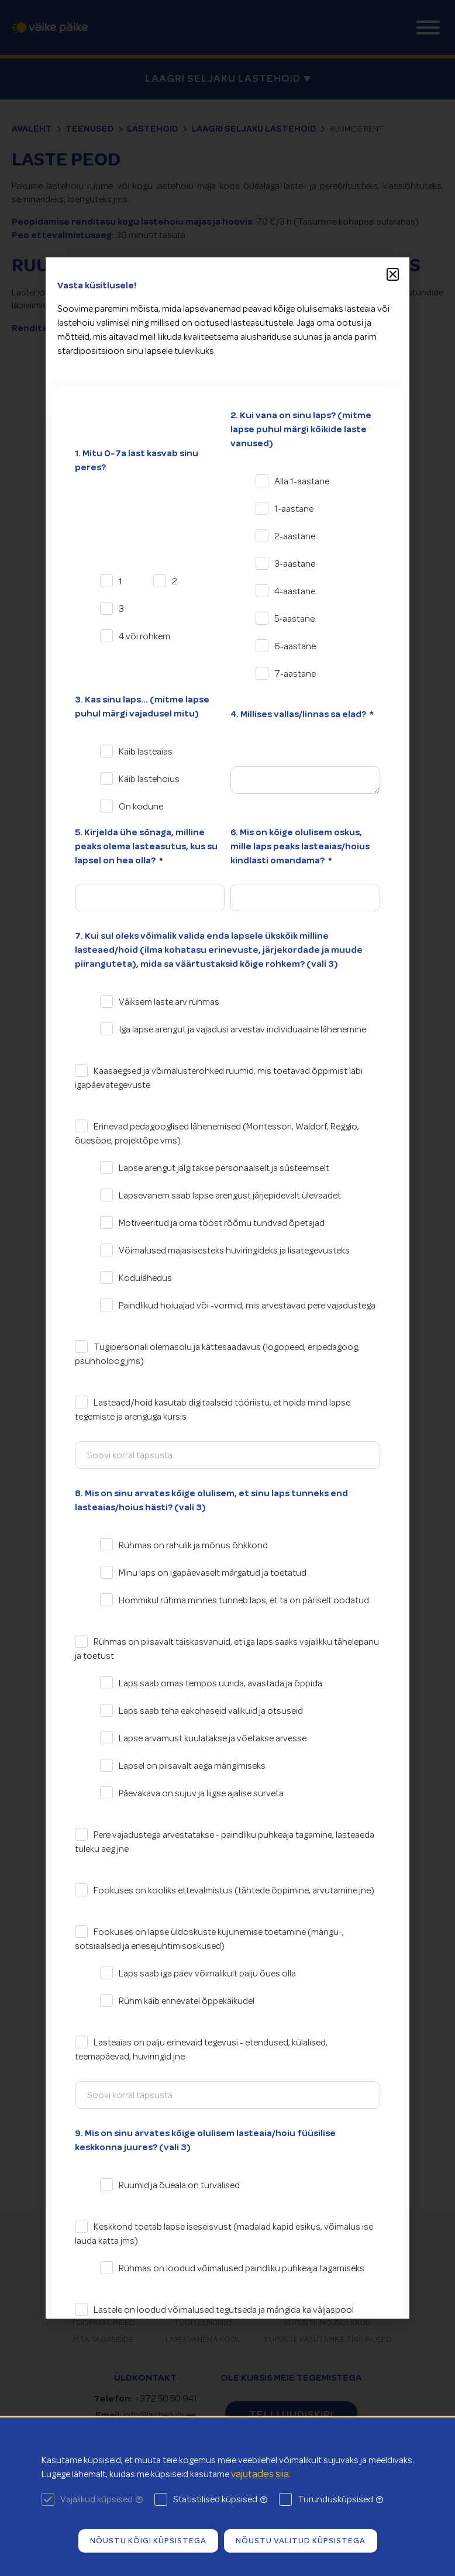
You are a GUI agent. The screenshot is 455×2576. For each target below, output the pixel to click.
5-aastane (294, 619)
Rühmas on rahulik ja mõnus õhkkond (193, 1545)
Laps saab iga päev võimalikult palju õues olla (207, 1973)
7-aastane (295, 674)
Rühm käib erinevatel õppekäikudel (186, 2001)
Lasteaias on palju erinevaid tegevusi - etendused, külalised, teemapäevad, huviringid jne (201, 2049)
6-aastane (295, 646)
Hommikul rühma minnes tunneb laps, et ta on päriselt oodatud (244, 1600)
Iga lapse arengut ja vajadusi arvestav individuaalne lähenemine (242, 1029)
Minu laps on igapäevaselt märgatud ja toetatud (212, 1573)
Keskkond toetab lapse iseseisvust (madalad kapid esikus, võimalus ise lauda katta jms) (224, 2234)
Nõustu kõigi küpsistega (148, 2540)
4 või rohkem (144, 636)
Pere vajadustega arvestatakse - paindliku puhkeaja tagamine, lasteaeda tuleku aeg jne (224, 1842)
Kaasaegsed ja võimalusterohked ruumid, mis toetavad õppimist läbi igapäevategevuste (219, 1078)
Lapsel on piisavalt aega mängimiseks (192, 1766)
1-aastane (293, 509)
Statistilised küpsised (220, 2499)
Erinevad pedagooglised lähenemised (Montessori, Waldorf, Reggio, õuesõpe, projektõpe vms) (217, 1133)
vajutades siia (260, 2473)
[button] (393, 274)
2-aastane (294, 536)
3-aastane (294, 564)
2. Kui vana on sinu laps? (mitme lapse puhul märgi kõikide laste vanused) (300, 429)
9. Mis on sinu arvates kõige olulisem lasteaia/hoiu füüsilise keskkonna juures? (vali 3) (205, 2140)
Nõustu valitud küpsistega (301, 2540)
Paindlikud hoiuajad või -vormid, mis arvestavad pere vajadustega (247, 1305)
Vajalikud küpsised (101, 2499)
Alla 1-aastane (301, 481)
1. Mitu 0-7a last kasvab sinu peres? (136, 460)
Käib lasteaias (146, 751)
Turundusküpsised (340, 2499)
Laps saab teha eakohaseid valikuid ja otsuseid (211, 1711)
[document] (227, 1288)
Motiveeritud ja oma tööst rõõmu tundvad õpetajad (222, 1223)
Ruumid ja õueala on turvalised (179, 2185)
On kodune (141, 806)
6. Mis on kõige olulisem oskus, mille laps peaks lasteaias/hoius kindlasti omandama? (300, 846)
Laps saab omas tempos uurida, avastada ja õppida (220, 1683)
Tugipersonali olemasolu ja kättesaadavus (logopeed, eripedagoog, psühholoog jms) (217, 1354)
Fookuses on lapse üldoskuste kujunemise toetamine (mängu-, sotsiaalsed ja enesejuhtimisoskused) (209, 1939)
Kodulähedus (145, 1278)
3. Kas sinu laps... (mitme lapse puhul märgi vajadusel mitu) (142, 706)
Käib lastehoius (149, 779)
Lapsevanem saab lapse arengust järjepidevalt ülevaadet (230, 1195)
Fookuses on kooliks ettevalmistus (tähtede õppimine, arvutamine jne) (234, 1890)
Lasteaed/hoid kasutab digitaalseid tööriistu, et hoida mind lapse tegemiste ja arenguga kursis (212, 1409)
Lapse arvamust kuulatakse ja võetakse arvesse (212, 1738)
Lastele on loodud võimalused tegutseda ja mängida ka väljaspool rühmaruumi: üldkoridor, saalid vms (214, 2317)
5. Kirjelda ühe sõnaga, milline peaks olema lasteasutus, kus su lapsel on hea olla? (146, 846)
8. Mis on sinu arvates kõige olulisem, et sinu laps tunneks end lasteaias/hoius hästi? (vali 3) (211, 1500)
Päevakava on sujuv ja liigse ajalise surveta (201, 1793)
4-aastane (294, 591)
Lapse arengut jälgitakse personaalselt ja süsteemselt (224, 1168)
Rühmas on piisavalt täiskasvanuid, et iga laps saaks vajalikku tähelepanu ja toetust (227, 1649)
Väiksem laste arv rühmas (169, 1002)
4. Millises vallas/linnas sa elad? (299, 714)
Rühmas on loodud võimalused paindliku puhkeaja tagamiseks (241, 2268)
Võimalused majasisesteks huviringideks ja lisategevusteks (234, 1250)
